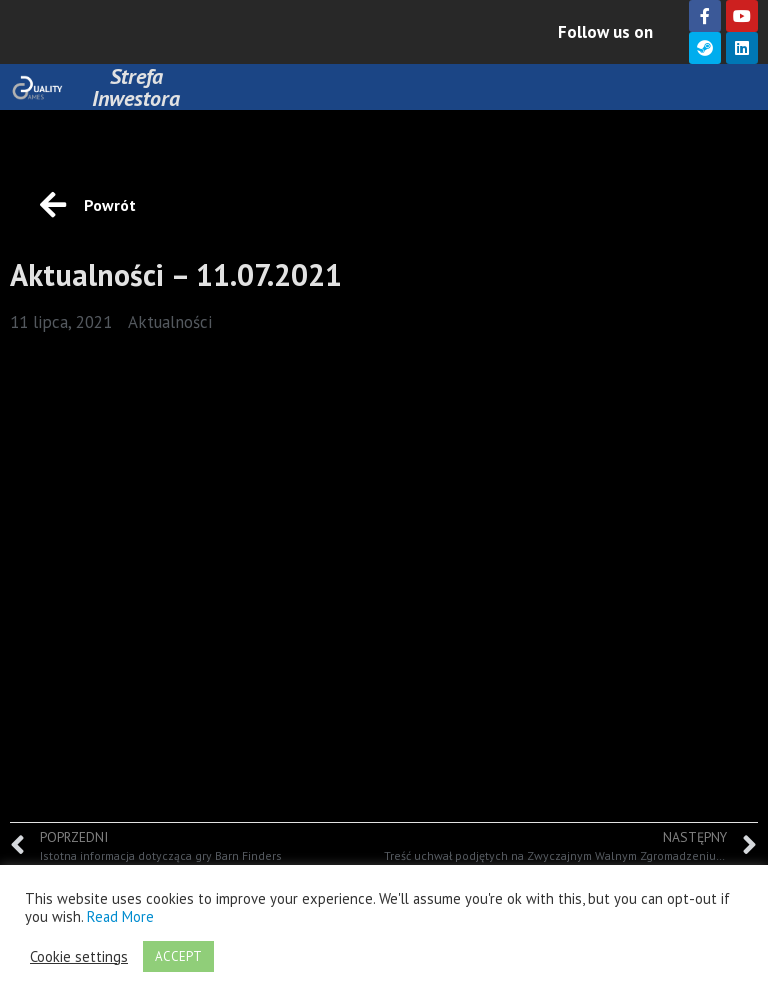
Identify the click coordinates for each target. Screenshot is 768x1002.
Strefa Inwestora (136, 87)
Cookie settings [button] (79, 957)
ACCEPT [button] (178, 956)
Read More (120, 916)
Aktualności (170, 322)
